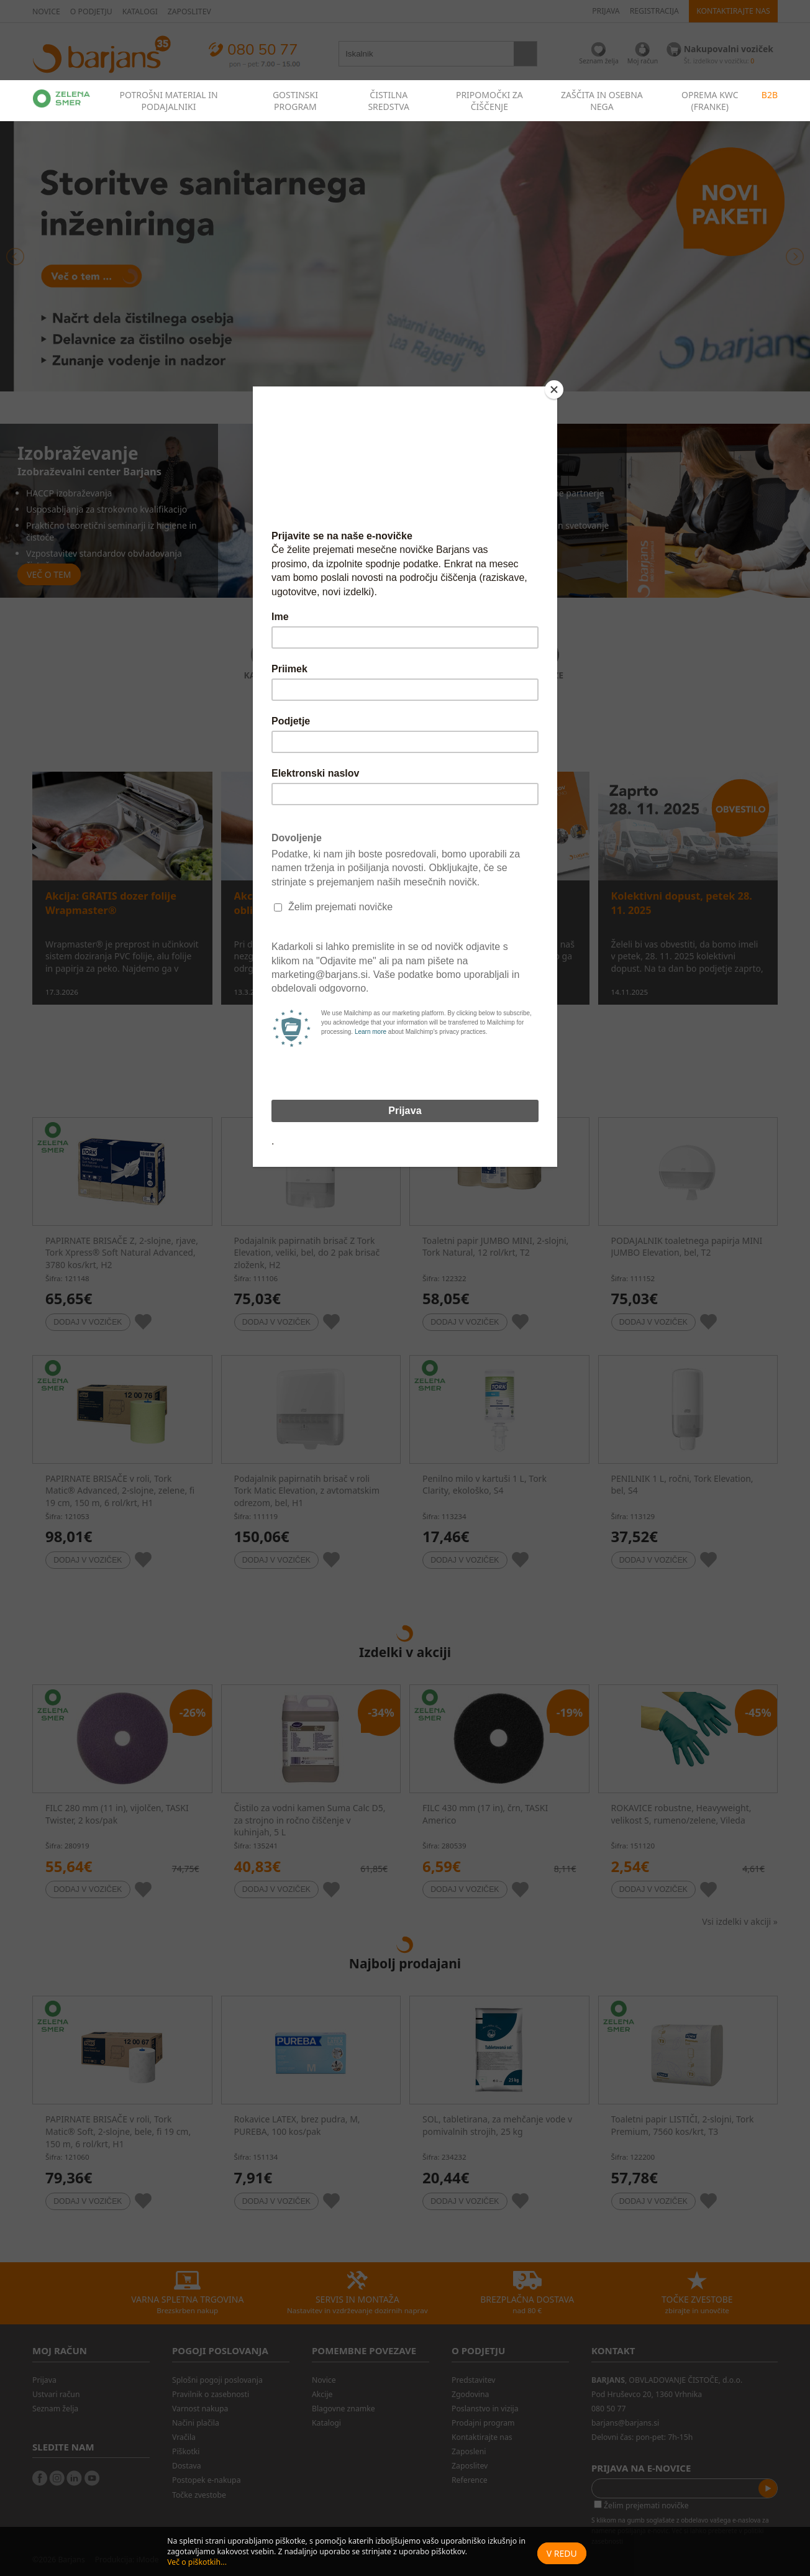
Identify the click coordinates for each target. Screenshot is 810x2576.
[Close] (554, 389)
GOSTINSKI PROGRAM (295, 100)
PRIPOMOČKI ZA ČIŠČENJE (489, 100)
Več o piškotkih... (197, 2562)
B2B (770, 95)
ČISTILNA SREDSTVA (388, 100)
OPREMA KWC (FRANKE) (710, 100)
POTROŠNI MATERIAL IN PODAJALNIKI (168, 100)
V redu (562, 2553)
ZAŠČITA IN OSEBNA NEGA (602, 100)
